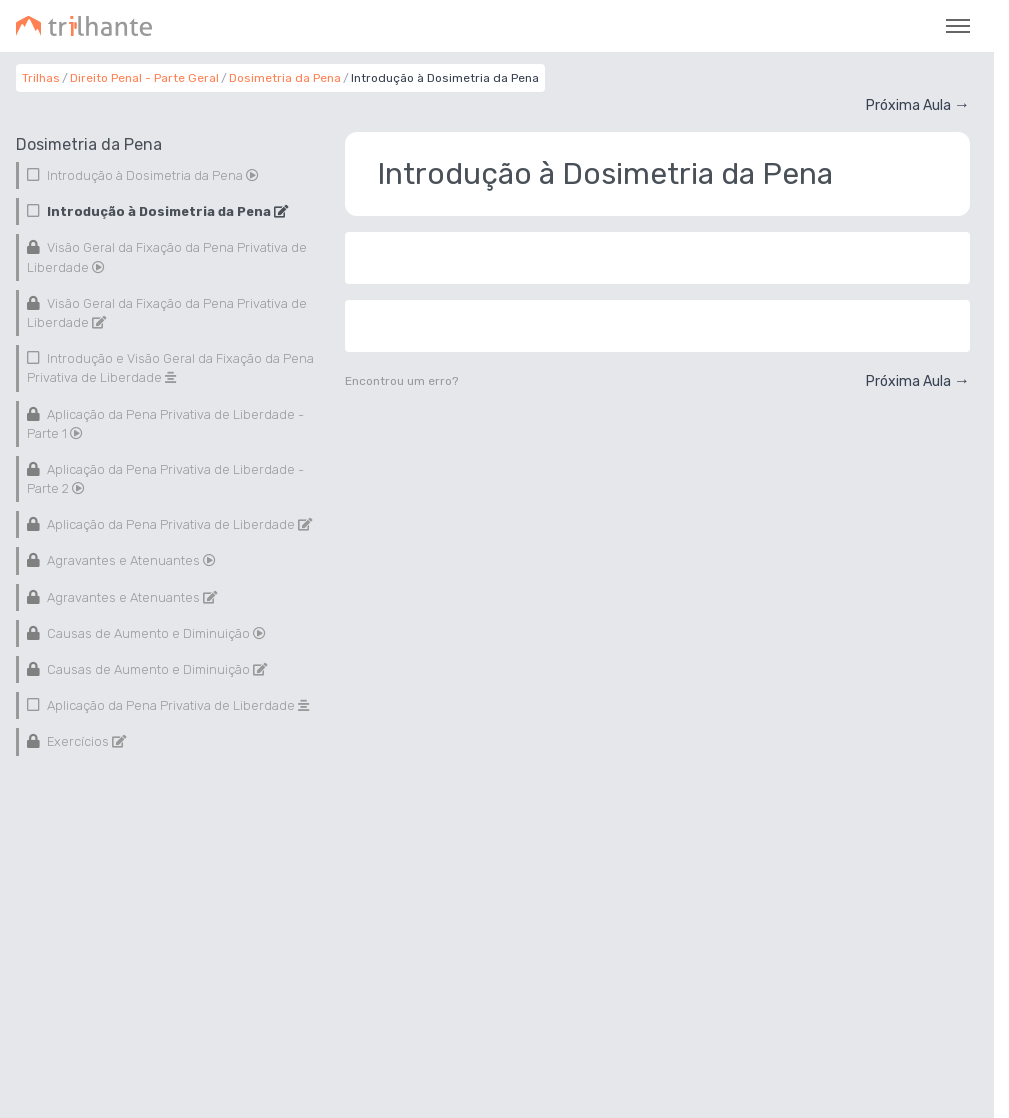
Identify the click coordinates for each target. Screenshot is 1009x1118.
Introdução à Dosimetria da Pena (151, 175)
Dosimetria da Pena (285, 78)
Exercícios (85, 741)
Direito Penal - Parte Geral (144, 78)
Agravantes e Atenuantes (130, 560)
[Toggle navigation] (958, 26)
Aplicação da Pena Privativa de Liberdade (178, 524)
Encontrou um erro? (401, 381)
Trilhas (41, 78)
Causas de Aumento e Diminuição (155, 633)
